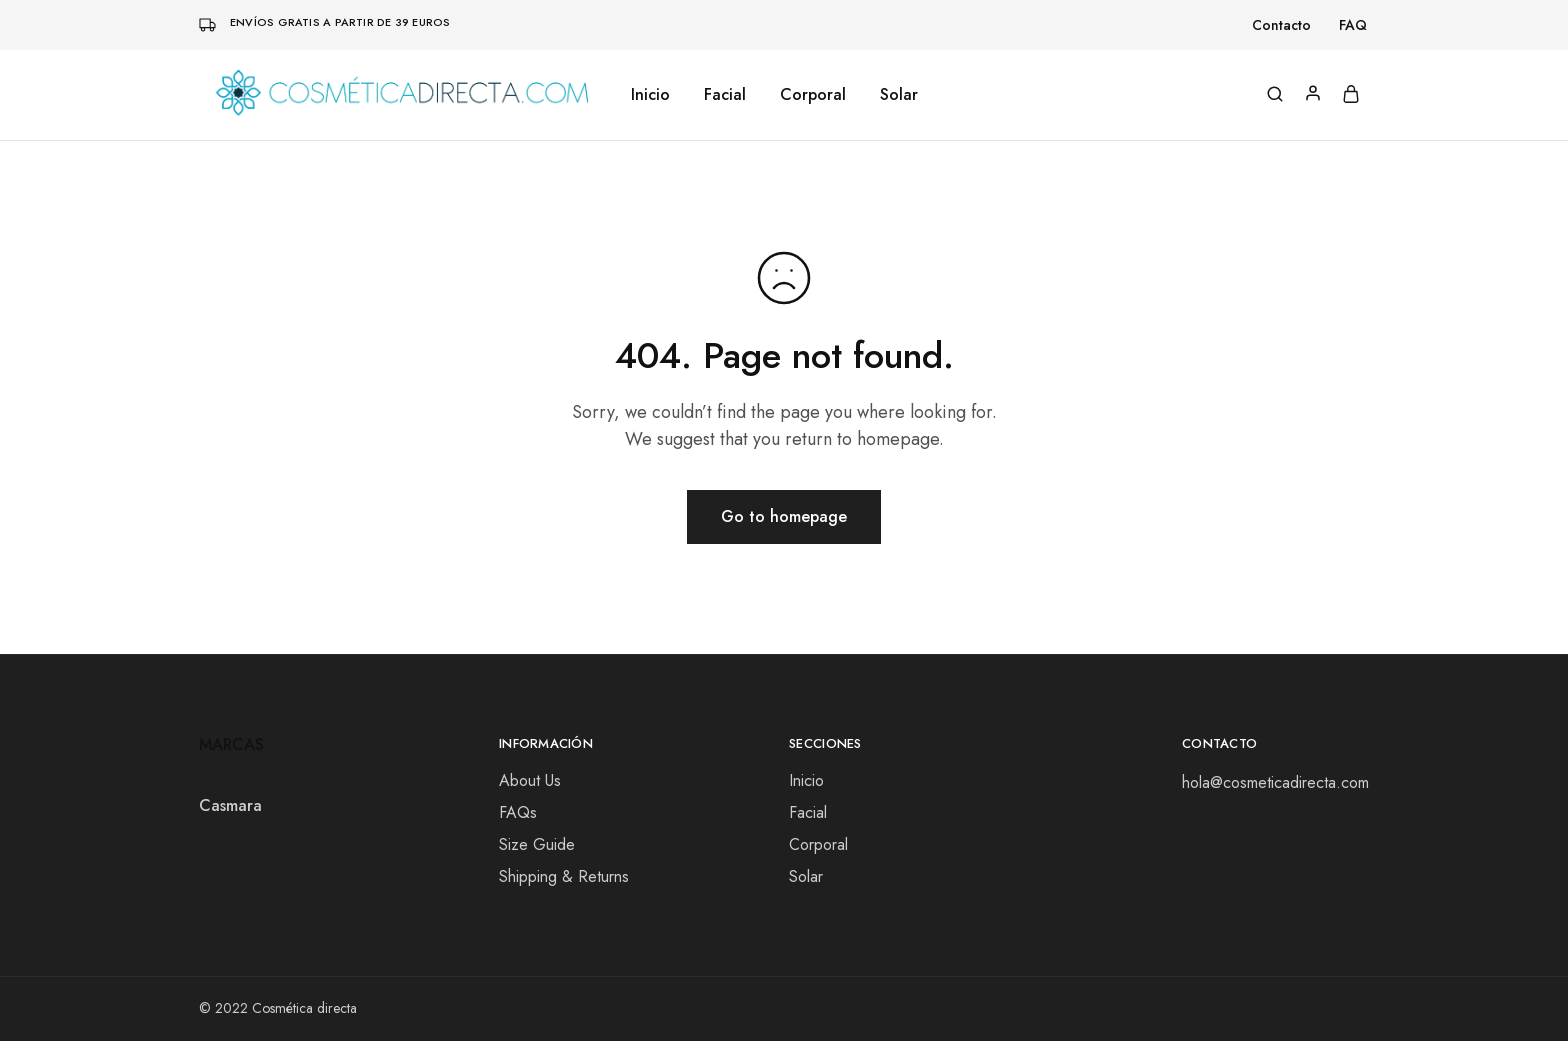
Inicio (650, 95)
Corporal (813, 95)
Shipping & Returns (564, 876)
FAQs (518, 812)
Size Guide (537, 844)
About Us (530, 780)
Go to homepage (784, 516)
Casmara (230, 805)
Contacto (1281, 25)
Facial (725, 95)
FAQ (1353, 25)
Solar (899, 95)
